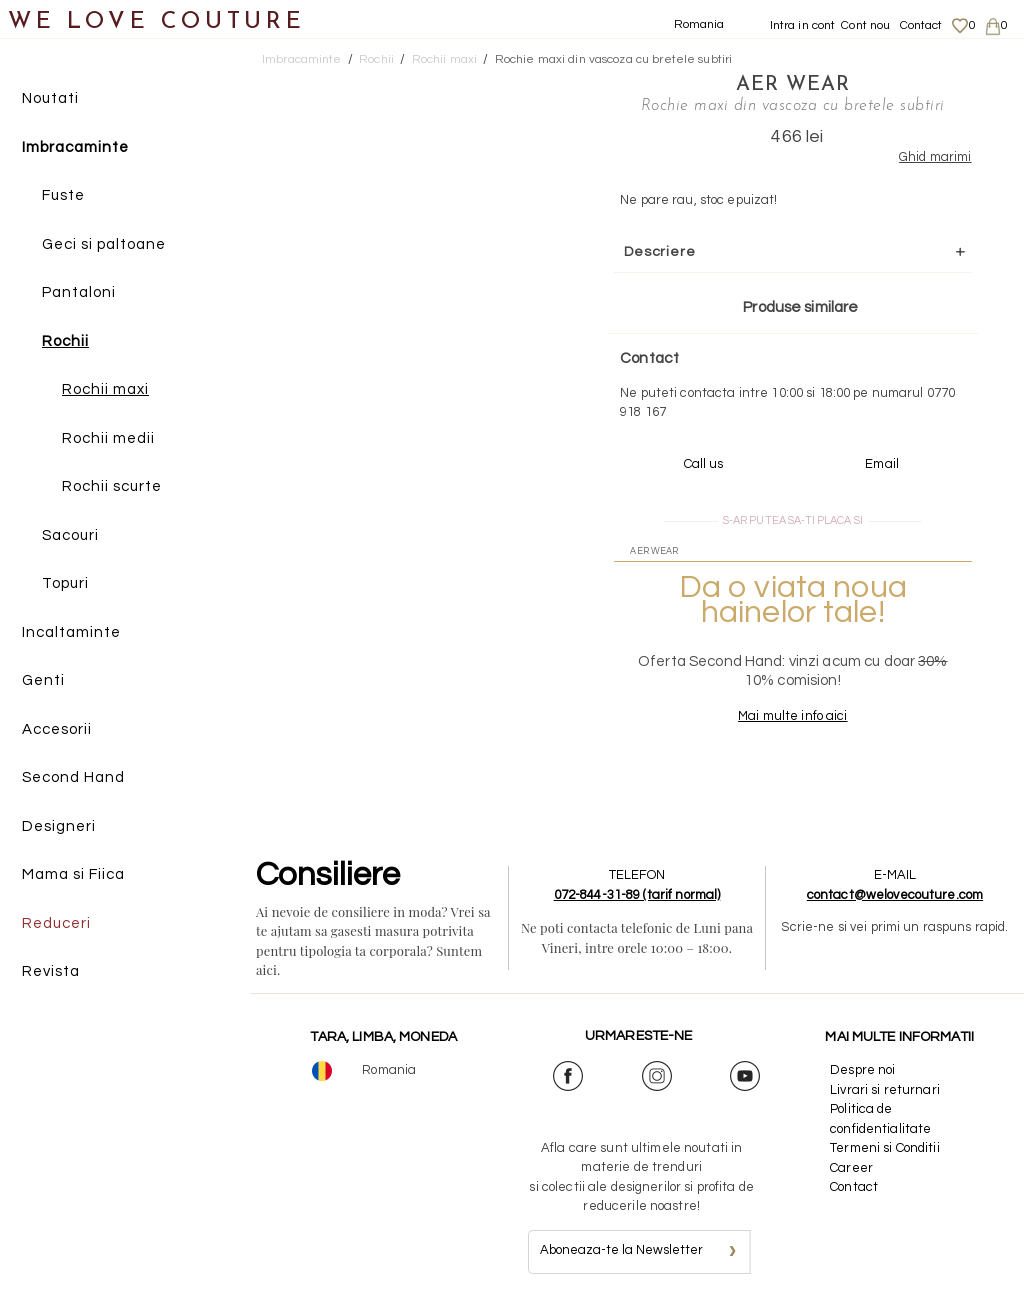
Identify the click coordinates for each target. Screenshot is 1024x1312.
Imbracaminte (75, 147)
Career (851, 1168)
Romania (699, 24)
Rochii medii (108, 438)
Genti (43, 680)
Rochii (65, 341)
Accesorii (57, 729)
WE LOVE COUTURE (156, 22)
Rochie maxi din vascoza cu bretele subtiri (613, 59)
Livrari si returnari (885, 1090)
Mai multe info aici (792, 716)
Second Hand (73, 777)
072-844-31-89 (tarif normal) (637, 895)
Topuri (65, 583)
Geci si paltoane (104, 244)
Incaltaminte (71, 632)
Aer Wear (793, 85)
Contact (921, 25)
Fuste (63, 195)
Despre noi (862, 1070)
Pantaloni (79, 292)
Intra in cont (803, 25)
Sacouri (70, 535)
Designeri (59, 826)
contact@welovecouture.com (895, 895)
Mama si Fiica (73, 874)
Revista (51, 971)
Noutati (50, 98)
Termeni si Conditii (884, 1148)
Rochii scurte (112, 486)
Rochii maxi (105, 389)
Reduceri (56, 923)
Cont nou (865, 25)
